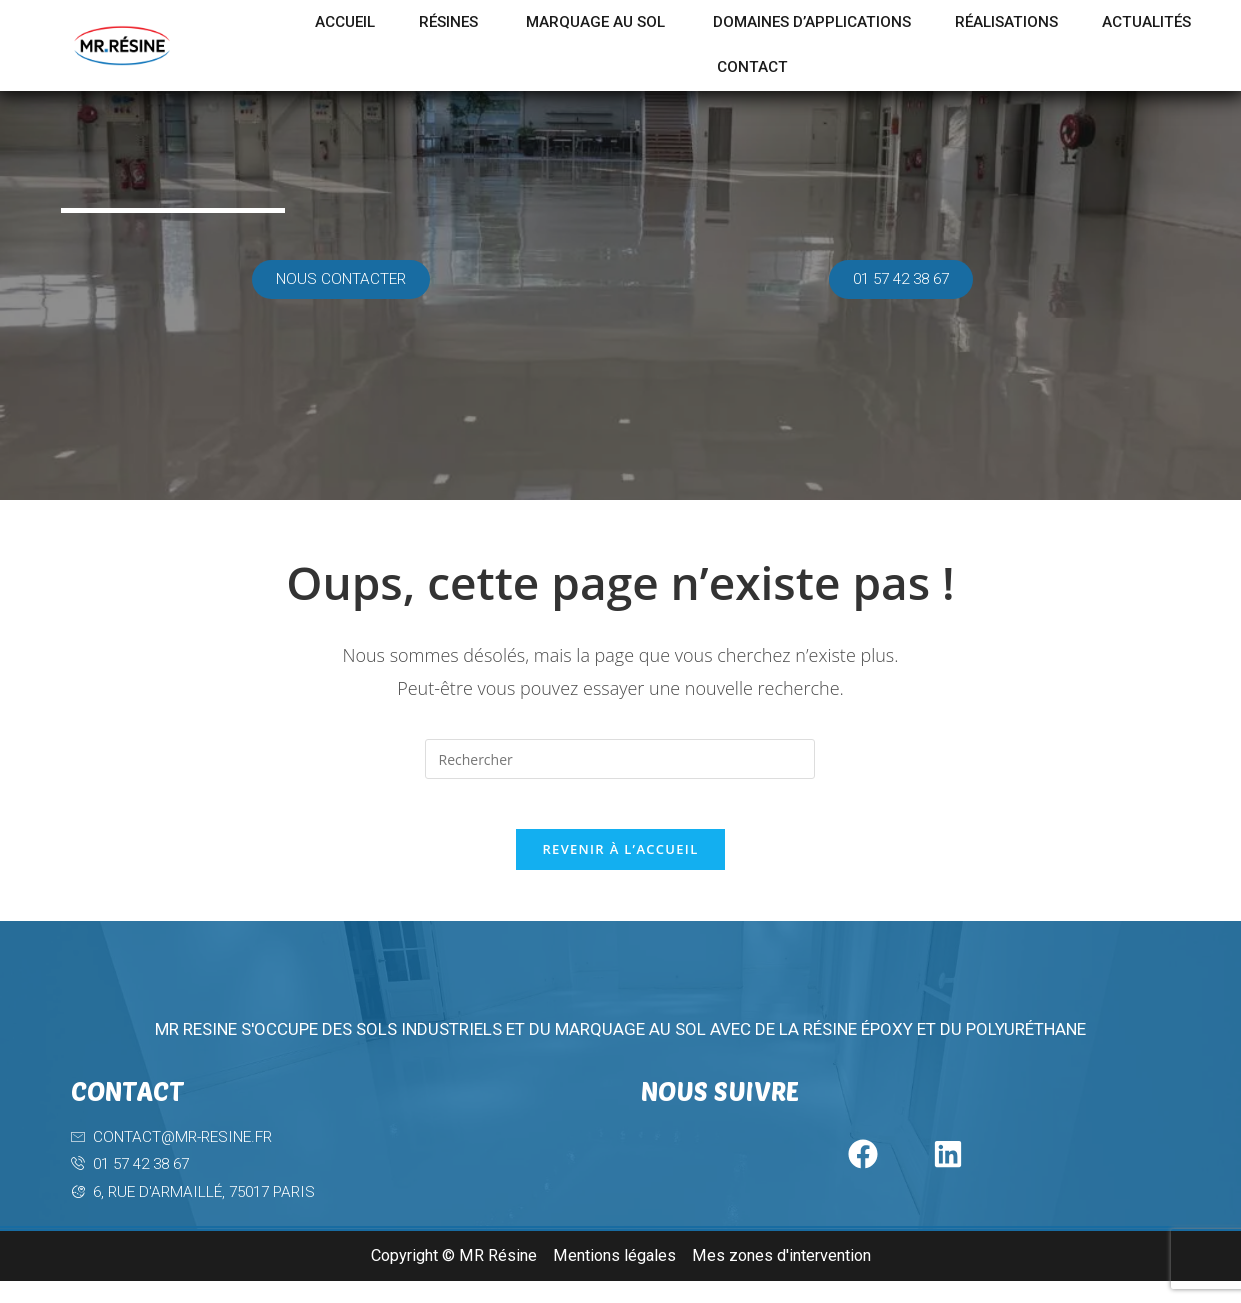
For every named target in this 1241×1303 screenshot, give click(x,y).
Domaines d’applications (887, 23)
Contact (826, 70)
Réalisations (1100, 23)
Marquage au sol (652, 23)
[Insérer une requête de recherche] (620, 759)
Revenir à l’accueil (620, 860)
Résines (492, 23)
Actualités (691, 70)
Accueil (380, 23)
